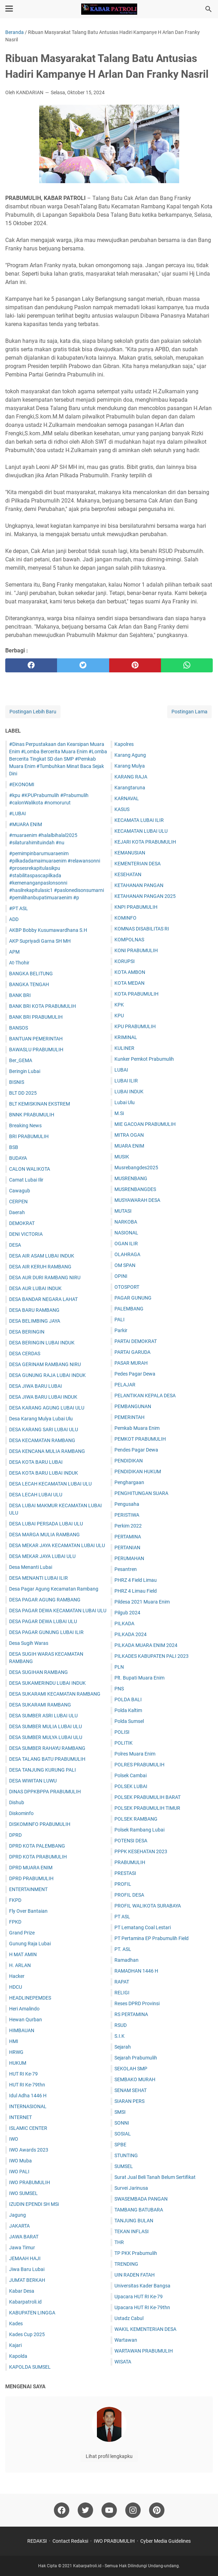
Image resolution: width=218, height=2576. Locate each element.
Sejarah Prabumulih (135, 2058)
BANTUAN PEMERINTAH (36, 1038)
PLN (119, 1667)
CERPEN (18, 1201)
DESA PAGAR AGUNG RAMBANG (44, 1599)
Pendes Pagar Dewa (136, 1450)
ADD (14, 919)
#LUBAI (17, 813)
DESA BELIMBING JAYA (34, 1321)
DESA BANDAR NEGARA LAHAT (43, 1299)
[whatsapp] (187, 665)
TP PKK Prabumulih (135, 2253)
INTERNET (20, 2117)
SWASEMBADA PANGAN (141, 2199)
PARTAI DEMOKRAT (135, 1341)
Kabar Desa (21, 2291)
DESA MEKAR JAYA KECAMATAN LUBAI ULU (57, 1545)
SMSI (120, 2112)
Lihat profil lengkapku (109, 2456)
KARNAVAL (126, 798)
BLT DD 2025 (23, 1093)
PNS (119, 1688)
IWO (13, 2139)
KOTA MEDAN (129, 983)
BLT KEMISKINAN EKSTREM (39, 1104)
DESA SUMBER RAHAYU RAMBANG (47, 1748)
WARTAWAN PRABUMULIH (143, 2351)
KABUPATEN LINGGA (32, 2312)
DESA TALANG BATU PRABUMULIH (47, 1759)
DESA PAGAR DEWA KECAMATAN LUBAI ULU (57, 1610)
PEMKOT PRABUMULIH (140, 1439)
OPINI (120, 1276)
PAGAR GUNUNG (133, 1298)
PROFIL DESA (129, 1895)
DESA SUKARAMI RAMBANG (40, 1705)
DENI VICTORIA (26, 1234)
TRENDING (126, 2264)
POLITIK (123, 1743)
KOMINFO (125, 918)
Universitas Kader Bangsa (142, 2285)
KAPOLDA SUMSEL (30, 2367)
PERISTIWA (126, 1515)
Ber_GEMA (20, 1060)
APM (14, 952)
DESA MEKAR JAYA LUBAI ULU (42, 1556)
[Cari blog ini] (208, 9)
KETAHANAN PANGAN (138, 885)
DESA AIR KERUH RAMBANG (40, 1266)
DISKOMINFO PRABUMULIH (39, 1824)
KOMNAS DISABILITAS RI (141, 929)
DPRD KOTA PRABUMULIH (38, 1857)
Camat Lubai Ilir (26, 1180)
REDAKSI (37, 2541)
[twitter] (83, 665)
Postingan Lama (189, 711)
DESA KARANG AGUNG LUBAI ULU (46, 1408)
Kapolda (18, 2356)
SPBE (120, 2144)
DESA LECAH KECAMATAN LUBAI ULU (50, 1484)
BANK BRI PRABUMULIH (36, 1017)
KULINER (124, 1048)
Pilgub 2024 (127, 1612)
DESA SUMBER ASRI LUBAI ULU (43, 1715)
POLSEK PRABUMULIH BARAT (147, 1797)
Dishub (16, 1802)
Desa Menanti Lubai (30, 1567)
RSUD (120, 2025)
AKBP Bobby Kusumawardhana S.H (48, 930)
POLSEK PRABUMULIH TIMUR (147, 1808)
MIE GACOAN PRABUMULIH (145, 1124)
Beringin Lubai (24, 1071)
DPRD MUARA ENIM (30, 1867)
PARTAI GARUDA (132, 1352)
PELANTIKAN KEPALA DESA (145, 1395)
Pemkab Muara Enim (137, 1428)
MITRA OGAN (129, 1135)
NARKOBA (125, 1222)
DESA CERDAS (24, 1353)
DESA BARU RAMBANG (34, 1310)
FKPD (15, 1900)
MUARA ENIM (129, 1146)
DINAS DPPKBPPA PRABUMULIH (45, 1791)
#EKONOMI (21, 784)
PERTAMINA (127, 1536)
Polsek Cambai (130, 1775)
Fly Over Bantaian (28, 1911)
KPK (119, 1004)
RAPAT (121, 1982)
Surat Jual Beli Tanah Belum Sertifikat (155, 2177)
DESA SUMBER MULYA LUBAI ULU (45, 1737)
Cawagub (19, 1190)
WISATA (122, 2361)
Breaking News (25, 1125)
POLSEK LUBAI (130, 1786)
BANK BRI (20, 995)
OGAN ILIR (126, 1243)
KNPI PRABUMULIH (135, 907)
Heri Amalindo (24, 2008)
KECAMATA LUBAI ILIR (139, 820)
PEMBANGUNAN (132, 1406)
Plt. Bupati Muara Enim (139, 1678)
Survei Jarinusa (131, 2188)
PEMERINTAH (129, 1417)
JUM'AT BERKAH (27, 2280)
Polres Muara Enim (134, 1754)
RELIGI (121, 1992)
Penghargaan (129, 1482)
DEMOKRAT (22, 1223)
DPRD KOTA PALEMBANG (37, 1846)
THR (119, 2242)
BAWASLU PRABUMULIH (36, 1049)
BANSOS (18, 1028)
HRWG (16, 2052)
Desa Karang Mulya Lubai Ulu (41, 1418)
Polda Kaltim (128, 1710)
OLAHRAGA (127, 1254)
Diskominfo (21, 1813)
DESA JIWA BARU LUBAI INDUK (43, 1397)
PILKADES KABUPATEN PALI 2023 (151, 1656)
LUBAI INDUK (128, 1091)
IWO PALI (19, 2171)
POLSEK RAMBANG (135, 1819)
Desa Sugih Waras (28, 1643)
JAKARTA (19, 2226)
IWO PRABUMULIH (29, 2182)
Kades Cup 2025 (27, 2334)
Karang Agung (130, 755)
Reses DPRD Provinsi (137, 2003)
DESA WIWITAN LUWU (33, 1781)
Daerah (17, 1212)
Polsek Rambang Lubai (139, 1830)
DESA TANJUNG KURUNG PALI (42, 1770)
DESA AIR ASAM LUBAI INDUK (41, 1256)
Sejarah (122, 2047)
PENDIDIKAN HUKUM (137, 1471)
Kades (16, 2323)
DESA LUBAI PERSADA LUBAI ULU (46, 1523)
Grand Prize (22, 1933)
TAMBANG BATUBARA (138, 2210)
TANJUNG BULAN (133, 2220)
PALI (119, 1319)
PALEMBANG (128, 1308)
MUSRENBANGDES (135, 1189)
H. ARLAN (20, 1965)
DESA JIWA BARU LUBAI (35, 1386)
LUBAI (121, 1070)
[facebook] (31, 665)
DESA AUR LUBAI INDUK (35, 1288)
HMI (13, 2041)
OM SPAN (124, 1265)
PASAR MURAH (131, 1363)
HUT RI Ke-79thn (27, 2084)
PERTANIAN (127, 1547)
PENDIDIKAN (128, 1460)
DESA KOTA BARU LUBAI (36, 1462)
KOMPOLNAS (129, 939)
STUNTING (126, 2155)
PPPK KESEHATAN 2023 (140, 1851)
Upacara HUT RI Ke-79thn (142, 2307)
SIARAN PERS (129, 2101)
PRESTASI (125, 1873)
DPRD (15, 1835)
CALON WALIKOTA (29, 1169)
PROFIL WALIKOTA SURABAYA (147, 1906)
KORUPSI (124, 961)
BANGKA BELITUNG (31, 973)
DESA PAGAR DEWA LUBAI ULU (43, 1621)
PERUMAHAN (129, 1558)
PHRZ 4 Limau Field (135, 1591)
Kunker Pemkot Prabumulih (144, 1059)
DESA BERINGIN (26, 1332)
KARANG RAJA (130, 777)
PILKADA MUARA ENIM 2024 (145, 1645)
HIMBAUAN (21, 2030)
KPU (119, 1015)
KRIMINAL (125, 1037)
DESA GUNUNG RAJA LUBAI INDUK (47, 1375)
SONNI (121, 2123)
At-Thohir (19, 962)
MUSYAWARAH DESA (137, 1200)
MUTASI (123, 1211)
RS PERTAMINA (131, 2014)
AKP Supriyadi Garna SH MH (40, 941)
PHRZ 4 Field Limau (135, 1580)
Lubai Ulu (124, 1102)
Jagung (17, 2215)
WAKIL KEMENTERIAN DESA (145, 2329)
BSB (13, 1147)
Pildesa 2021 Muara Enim (142, 1602)
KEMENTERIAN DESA (137, 863)
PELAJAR (124, 1384)
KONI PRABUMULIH (136, 950)
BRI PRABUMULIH (29, 1136)
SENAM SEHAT (130, 2090)
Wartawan (125, 2340)
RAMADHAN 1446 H (136, 1971)
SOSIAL (122, 2134)
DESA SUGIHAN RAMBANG (38, 1672)
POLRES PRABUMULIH (139, 1764)
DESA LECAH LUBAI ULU (35, 1494)
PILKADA (124, 1623)
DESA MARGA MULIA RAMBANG (44, 1534)
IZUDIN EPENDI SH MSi (34, 2204)
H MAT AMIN (23, 1954)
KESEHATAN (127, 874)
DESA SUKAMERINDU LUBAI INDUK (47, 1683)
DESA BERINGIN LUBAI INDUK (42, 1342)
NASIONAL (126, 1232)
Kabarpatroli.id (25, 2302)
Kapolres (124, 744)
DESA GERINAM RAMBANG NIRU (45, 1364)
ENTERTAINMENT (28, 1889)
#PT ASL (18, 908)
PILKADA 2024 (130, 1634)
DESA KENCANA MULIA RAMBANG (47, 1451)
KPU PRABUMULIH (135, 1026)
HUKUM (17, 2063)
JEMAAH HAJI (25, 2258)
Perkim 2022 (128, 1526)
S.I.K (119, 2036)
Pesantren (125, 1569)
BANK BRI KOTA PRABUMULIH (42, 1006)
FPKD (15, 1922)
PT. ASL (122, 1949)
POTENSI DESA (130, 1840)
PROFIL (122, 1884)
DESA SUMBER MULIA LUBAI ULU (45, 1726)
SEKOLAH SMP (130, 2068)
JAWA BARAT (23, 2236)
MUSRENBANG (130, 1178)
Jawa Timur (22, 2247)
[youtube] (109, 2510)
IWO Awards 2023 (28, 2150)
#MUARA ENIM (25, 824)
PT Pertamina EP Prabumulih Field (151, 1938)
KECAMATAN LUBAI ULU (141, 831)
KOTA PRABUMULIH (136, 994)
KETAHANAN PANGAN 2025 (145, 896)
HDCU (15, 1987)
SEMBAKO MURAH (134, 2079)
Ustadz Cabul (128, 2318)
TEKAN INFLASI (131, 2231)
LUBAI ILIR (126, 1080)
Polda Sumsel (129, 1721)
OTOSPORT (126, 1287)
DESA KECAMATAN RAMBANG (42, 1440)
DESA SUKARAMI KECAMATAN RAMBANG (54, 1694)
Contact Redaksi (70, 2541)
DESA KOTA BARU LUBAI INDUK (43, 1473)
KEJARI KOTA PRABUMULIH (145, 842)
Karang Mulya (129, 766)
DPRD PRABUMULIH (31, 1878)
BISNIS (16, 1082)
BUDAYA (18, 1158)
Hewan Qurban (25, 2019)
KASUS (121, 809)
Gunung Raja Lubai (30, 1943)
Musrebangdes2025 (136, 1167)
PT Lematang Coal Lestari (142, 1927)
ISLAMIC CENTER (28, 2128)
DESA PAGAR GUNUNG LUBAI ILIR (46, 1632)
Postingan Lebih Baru (32, 711)
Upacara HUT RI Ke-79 (138, 2296)
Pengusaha (126, 1504)
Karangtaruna (129, 787)
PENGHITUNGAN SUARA (141, 1493)
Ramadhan (126, 1960)
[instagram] (133, 2510)
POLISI (121, 1732)
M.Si (119, 1113)
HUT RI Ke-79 (23, 2074)
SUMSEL (123, 2166)
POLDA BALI (128, 1699)
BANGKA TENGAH (29, 984)
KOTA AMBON (129, 972)
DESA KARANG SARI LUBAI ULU (43, 1429)
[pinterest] (135, 665)
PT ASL (122, 1916)
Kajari (15, 2345)
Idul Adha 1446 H (28, 2095)
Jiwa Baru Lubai (26, 2269)
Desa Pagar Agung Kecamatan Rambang (53, 1589)
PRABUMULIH (129, 1862)
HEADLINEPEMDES (30, 1998)
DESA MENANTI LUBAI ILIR (38, 1578)
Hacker (16, 1976)
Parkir (120, 1330)
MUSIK (121, 1156)
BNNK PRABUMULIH (31, 1114)
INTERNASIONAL (28, 2106)
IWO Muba (20, 2160)
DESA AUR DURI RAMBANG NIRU (44, 1277)
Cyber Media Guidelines (165, 2541)
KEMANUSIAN (129, 853)
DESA (15, 1245)
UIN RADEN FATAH (134, 2275)
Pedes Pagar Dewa (134, 1374)
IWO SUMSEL (23, 2193)
